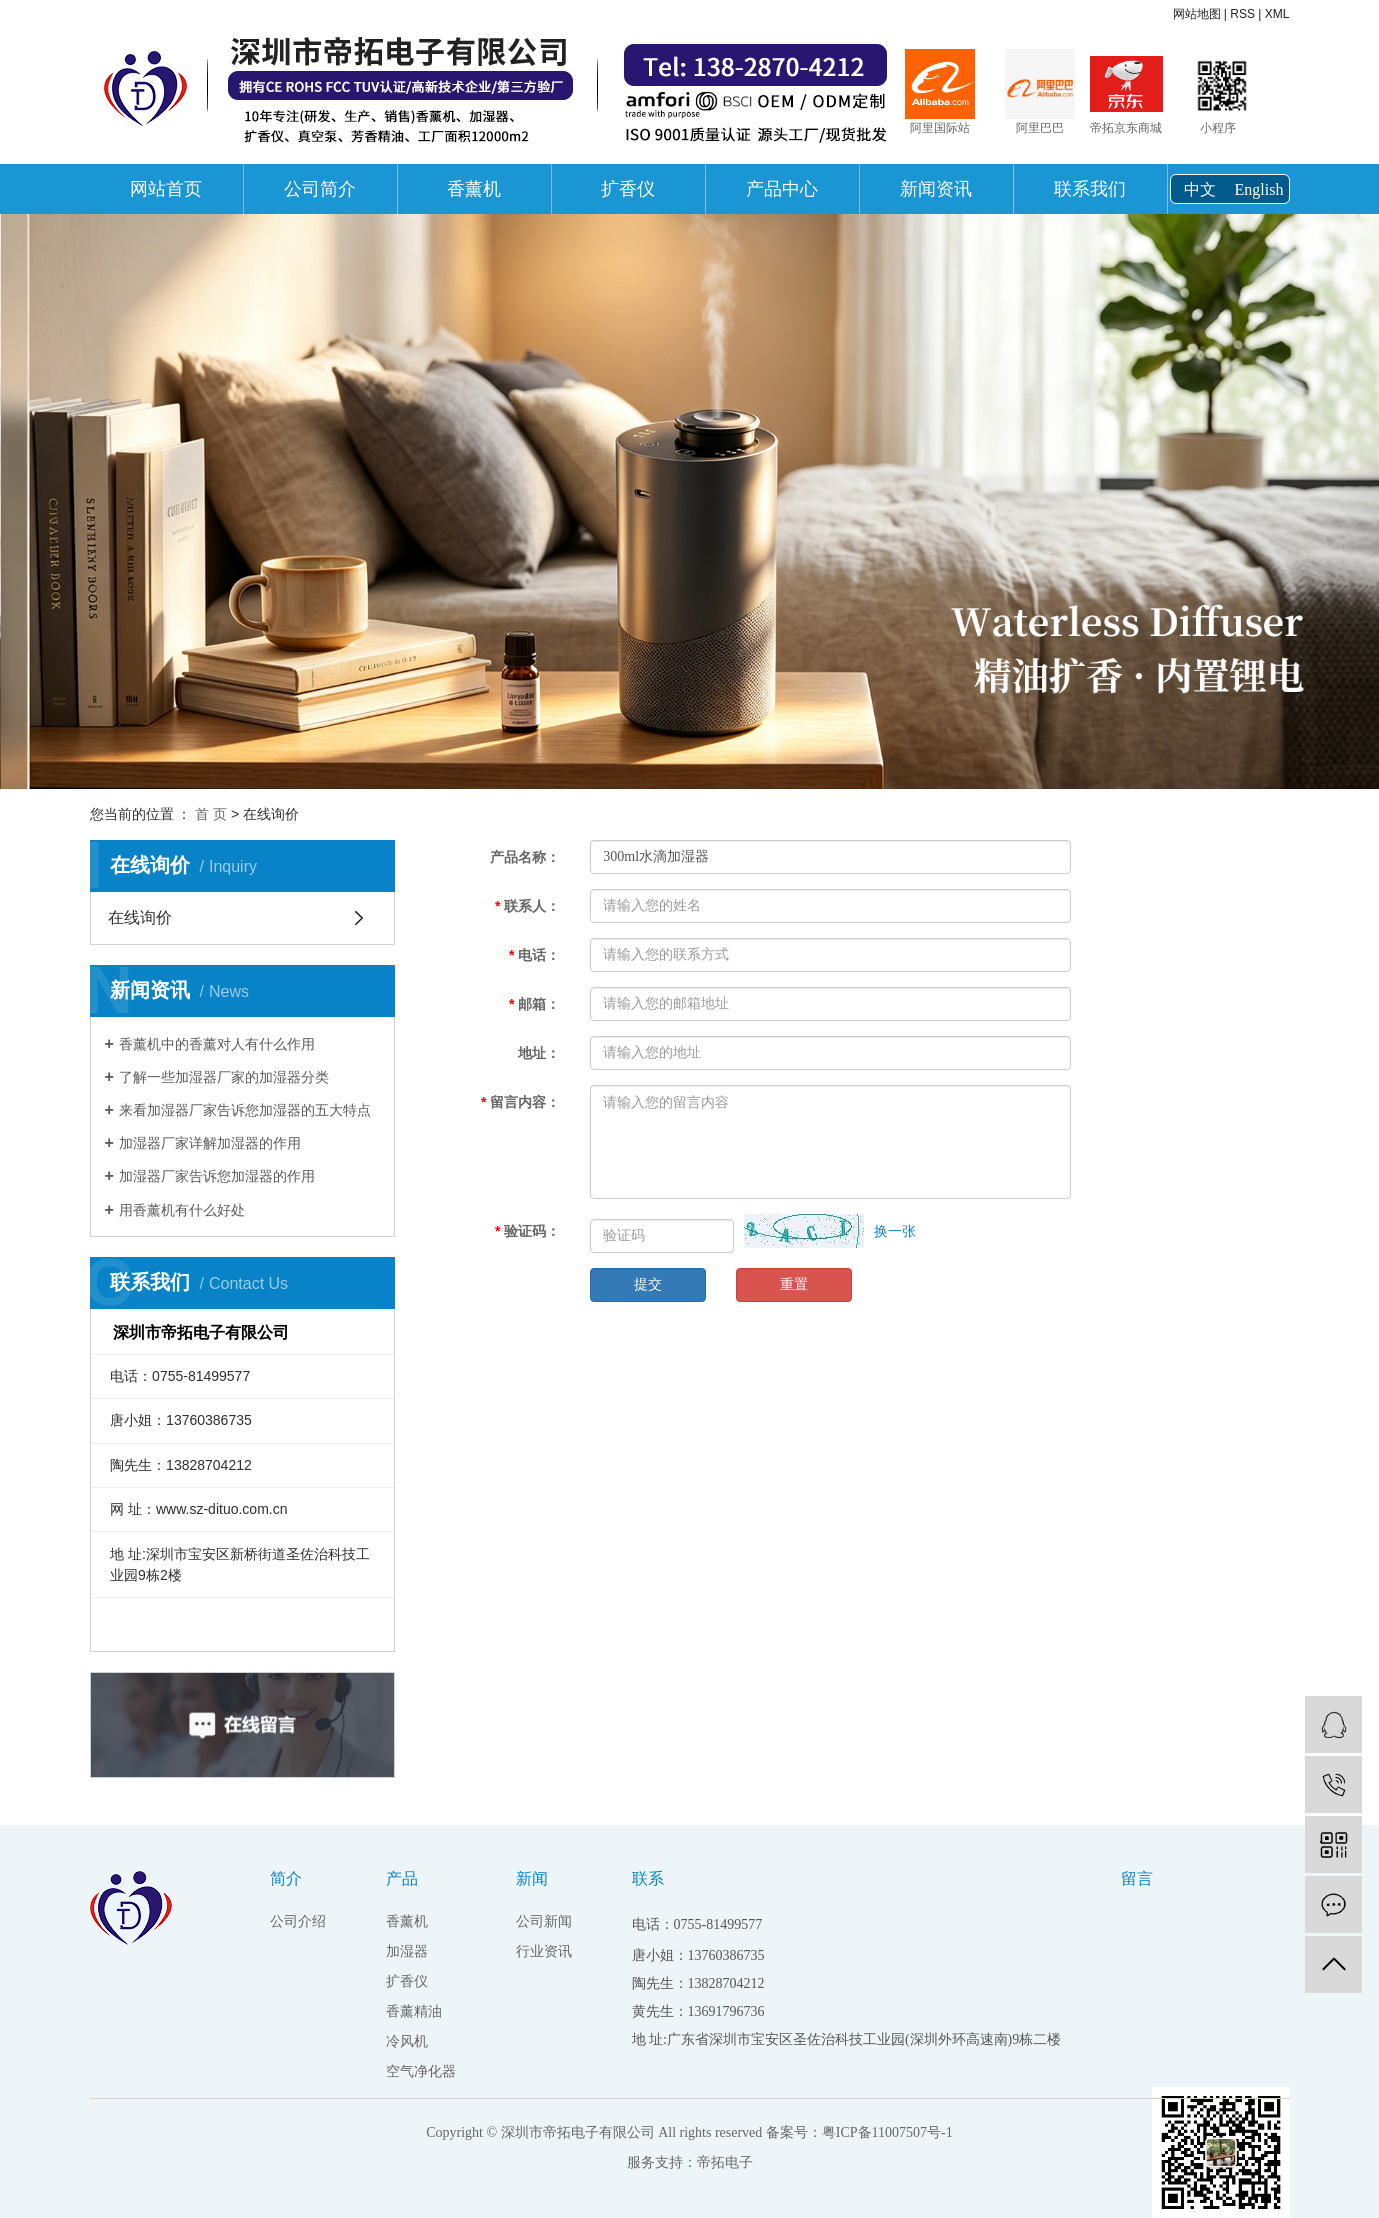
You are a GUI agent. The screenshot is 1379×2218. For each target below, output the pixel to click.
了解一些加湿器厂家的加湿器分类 (224, 1077)
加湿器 (407, 1951)
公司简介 (320, 189)
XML (1277, 14)
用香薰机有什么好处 (182, 1210)
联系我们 (1090, 189)
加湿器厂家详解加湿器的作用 (210, 1143)
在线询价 (140, 917)
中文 (1200, 189)
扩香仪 (628, 189)
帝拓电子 (725, 2162)
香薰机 (474, 189)
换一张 (895, 1231)
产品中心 (782, 189)
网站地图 (1197, 14)
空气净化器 (421, 2071)
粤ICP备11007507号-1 (887, 2132)
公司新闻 (544, 1921)
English (1259, 189)
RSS (1242, 14)
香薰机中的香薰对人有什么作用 (217, 1044)
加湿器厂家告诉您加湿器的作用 (217, 1176)
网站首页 (166, 189)
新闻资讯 (936, 189)
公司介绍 (298, 1921)
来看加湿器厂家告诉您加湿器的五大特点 (245, 1110)
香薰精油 (414, 2011)
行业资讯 (544, 1951)
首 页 (211, 814)
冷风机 (407, 2041)
